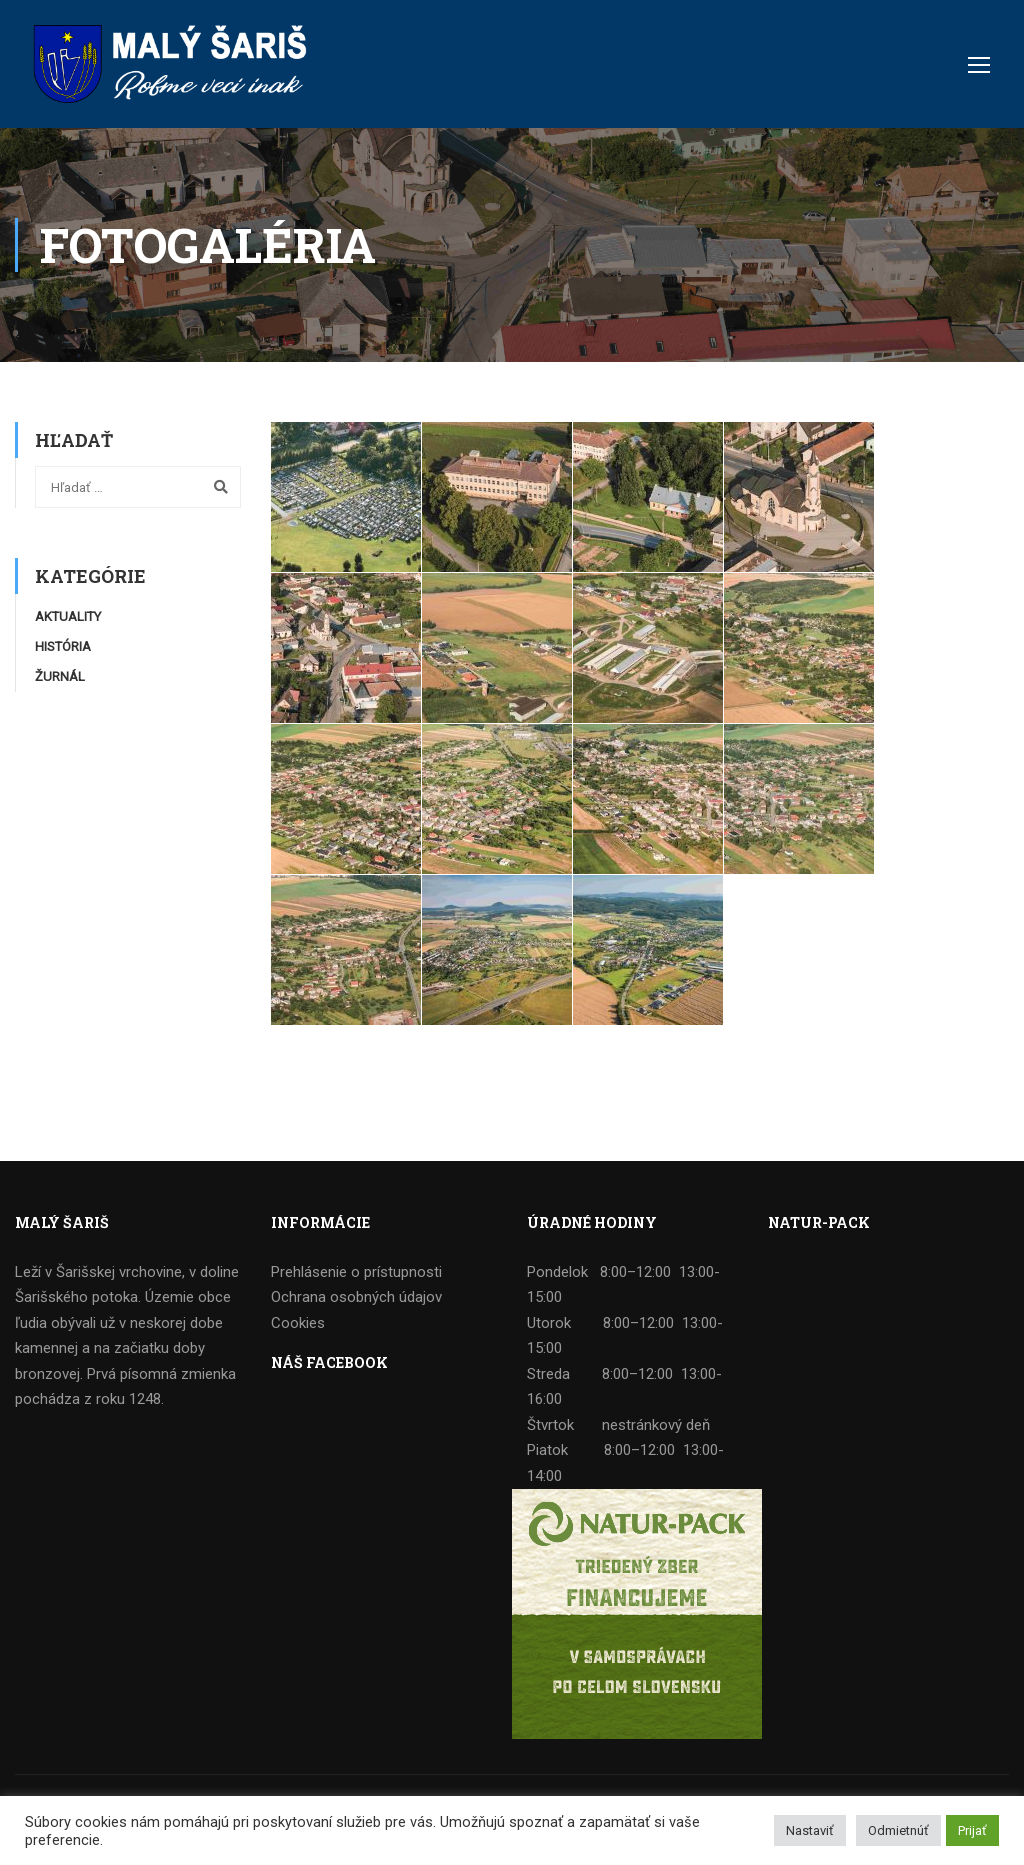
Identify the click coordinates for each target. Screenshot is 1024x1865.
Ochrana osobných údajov (356, 1297)
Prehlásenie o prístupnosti (356, 1272)
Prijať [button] (972, 1830)
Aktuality (68, 616)
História (63, 646)
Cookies (298, 1323)
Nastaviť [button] (810, 1830)
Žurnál (60, 676)
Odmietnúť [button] (898, 1830)
